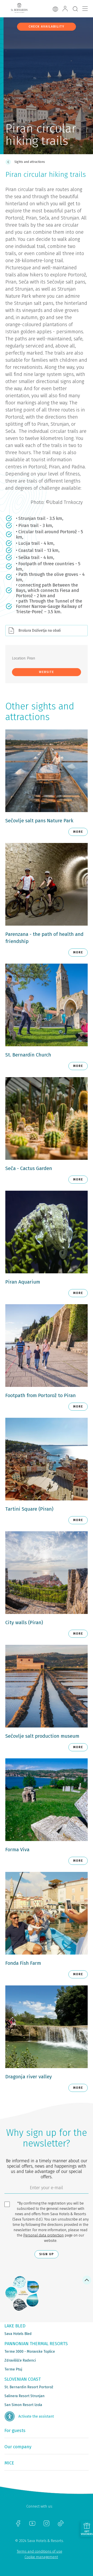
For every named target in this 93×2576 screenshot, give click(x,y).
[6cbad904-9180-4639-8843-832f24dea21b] (46, 2189)
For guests (14, 2430)
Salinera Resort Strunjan (24, 2396)
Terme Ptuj (13, 2369)
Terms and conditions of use (39, 2551)
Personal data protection (43, 2235)
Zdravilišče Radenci (20, 2360)
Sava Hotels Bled (18, 2334)
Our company (17, 2446)
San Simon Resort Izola (23, 2405)
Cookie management (41, 2557)
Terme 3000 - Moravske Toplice (29, 2351)
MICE (9, 2463)
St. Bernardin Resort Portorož (28, 2387)
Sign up (46, 2254)
